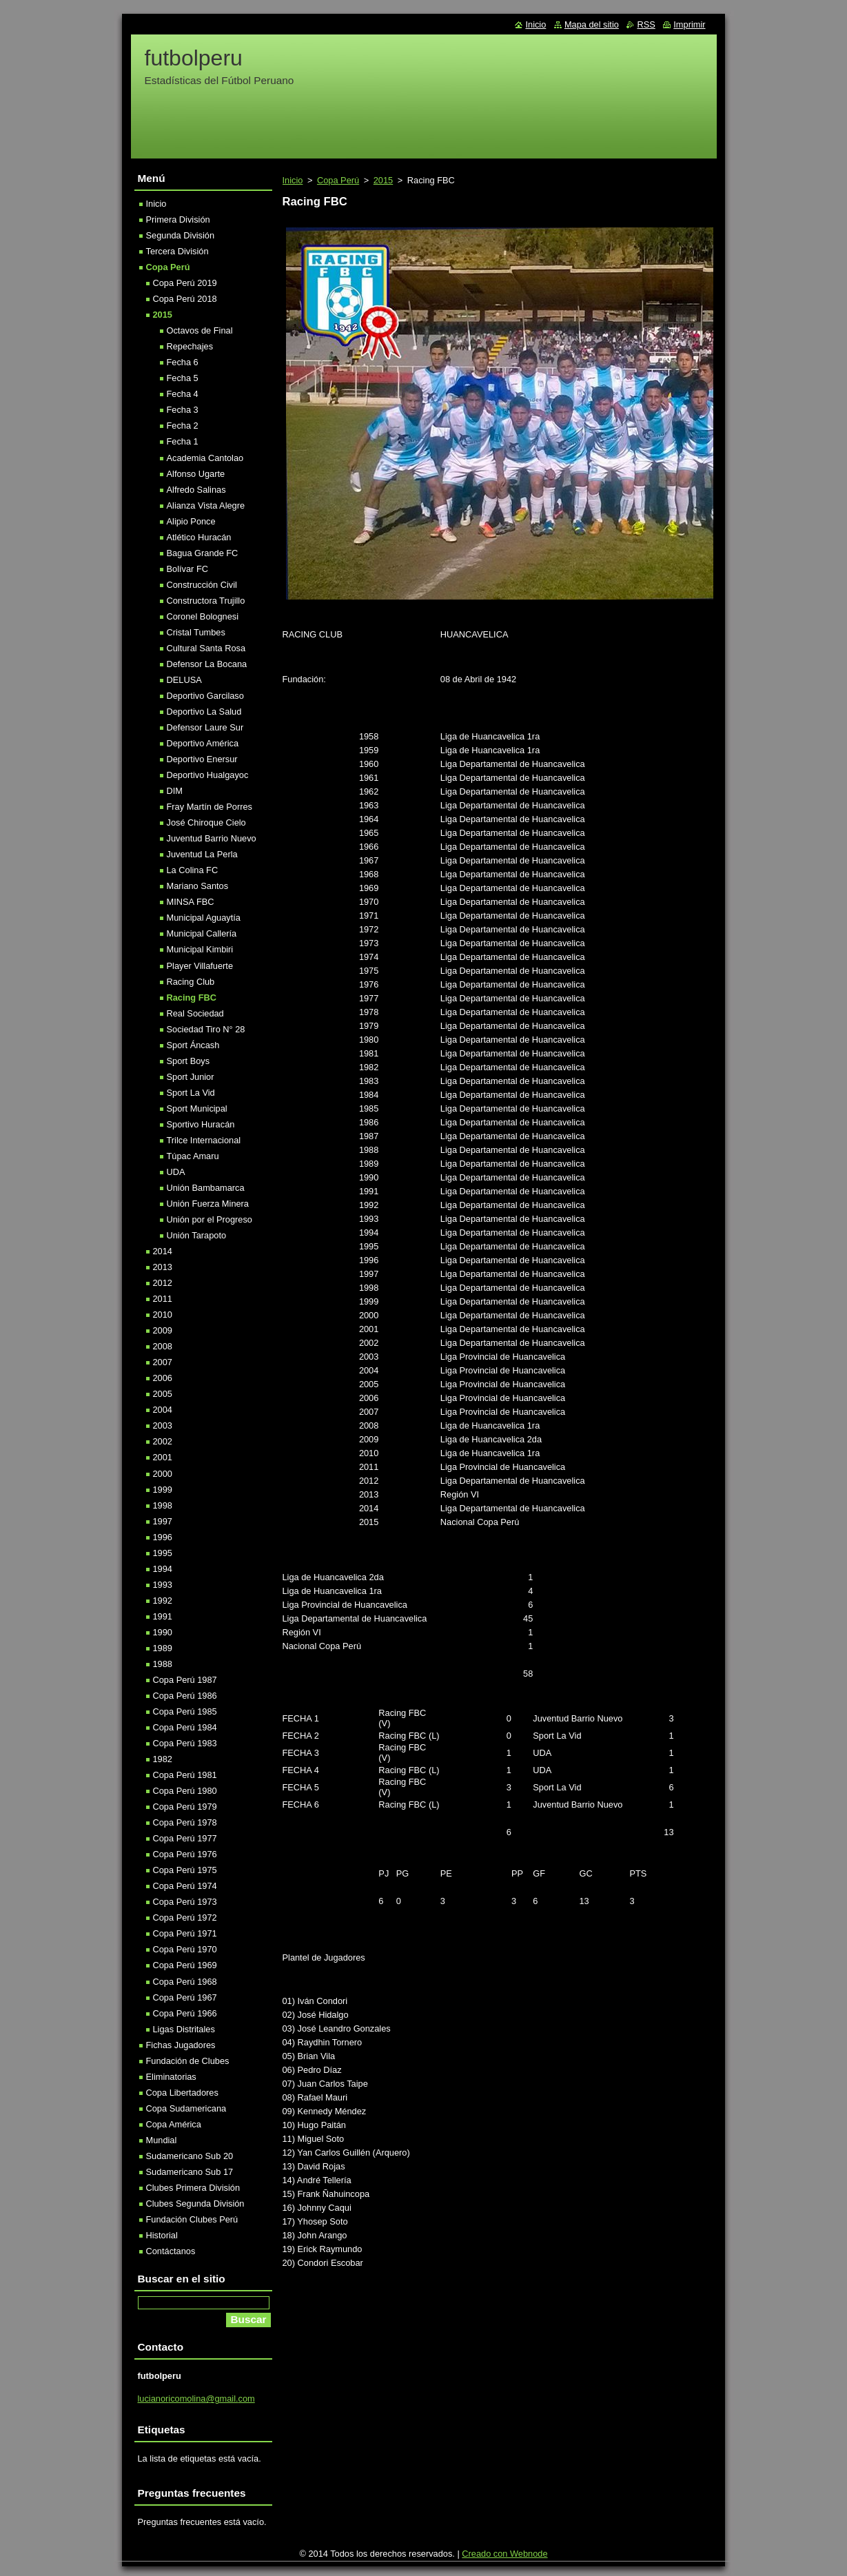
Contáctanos (171, 2251)
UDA (176, 1172)
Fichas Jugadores (181, 2045)
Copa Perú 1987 (185, 1680)
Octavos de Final (200, 330)
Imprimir (689, 24)
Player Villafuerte (200, 966)
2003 (162, 1425)
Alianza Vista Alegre (206, 505)
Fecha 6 (182, 362)
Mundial (161, 2140)
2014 (162, 1251)
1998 (162, 1505)
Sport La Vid (191, 1092)
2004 (162, 1409)
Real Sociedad (195, 1013)
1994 (162, 1569)
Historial (162, 2235)
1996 (162, 1537)
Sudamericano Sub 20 (190, 2156)
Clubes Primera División (193, 2188)
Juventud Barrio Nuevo (211, 838)
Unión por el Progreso (209, 1219)
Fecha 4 (182, 394)
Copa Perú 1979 (185, 1806)
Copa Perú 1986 (185, 1695)
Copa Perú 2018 (185, 299)
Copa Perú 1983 (185, 1743)
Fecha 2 (182, 425)
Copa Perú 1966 (185, 2013)
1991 (162, 1616)
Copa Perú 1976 (185, 1854)
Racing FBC (192, 997)
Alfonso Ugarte (196, 474)
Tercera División (177, 251)
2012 (162, 1283)
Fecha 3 (182, 410)
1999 (162, 1489)
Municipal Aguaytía (204, 917)
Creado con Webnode (504, 2553)
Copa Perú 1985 (185, 1711)
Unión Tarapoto (197, 1235)
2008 (162, 1346)
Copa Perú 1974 (185, 1886)
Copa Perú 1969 (185, 1965)
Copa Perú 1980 (185, 1791)
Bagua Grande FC (202, 553)
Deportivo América (203, 743)
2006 (162, 1378)
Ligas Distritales (184, 2029)
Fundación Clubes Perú (192, 2219)
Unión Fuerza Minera (208, 1203)
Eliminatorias (171, 2077)
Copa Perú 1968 (185, 1981)
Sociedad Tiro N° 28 (206, 1029)
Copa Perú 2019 (185, 283)
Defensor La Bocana (207, 664)
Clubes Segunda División (195, 2203)
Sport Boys (188, 1061)
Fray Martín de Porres (209, 806)
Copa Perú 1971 (185, 1933)
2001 (162, 1457)
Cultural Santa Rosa (206, 648)
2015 (383, 180)
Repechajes (190, 346)
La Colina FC (192, 870)
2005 (162, 1394)
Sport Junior (190, 1077)
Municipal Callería (202, 933)
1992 (162, 1600)
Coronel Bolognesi (203, 616)
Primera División (178, 219)
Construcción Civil (202, 585)
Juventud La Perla (202, 854)
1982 (162, 1759)
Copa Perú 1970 (185, 1949)
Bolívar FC (187, 569)
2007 (162, 1362)
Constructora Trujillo (206, 600)
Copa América (173, 2124)
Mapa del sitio (591, 24)
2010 (162, 1314)
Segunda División (180, 235)
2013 (162, 1267)
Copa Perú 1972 (185, 1917)
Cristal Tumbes (196, 632)
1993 (162, 1585)
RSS (646, 24)
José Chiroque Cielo (206, 822)
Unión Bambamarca (206, 1188)
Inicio (293, 180)
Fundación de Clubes (187, 2061)
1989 (162, 1648)
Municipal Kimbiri (200, 949)
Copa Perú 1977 (185, 1838)
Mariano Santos (198, 886)
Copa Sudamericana (186, 2108)
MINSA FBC (190, 902)
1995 (162, 1553)
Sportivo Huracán (201, 1124)
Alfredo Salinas (196, 489)
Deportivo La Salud (204, 711)
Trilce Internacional (204, 1140)
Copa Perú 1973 (185, 1902)
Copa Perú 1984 (185, 1727)
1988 (162, 1664)
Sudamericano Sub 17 (190, 2172)
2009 (162, 1330)
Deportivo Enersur (202, 759)
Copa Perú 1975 (185, 1870)
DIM (175, 791)
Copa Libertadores (182, 2092)
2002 (162, 1441)
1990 (162, 1632)
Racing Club (191, 982)
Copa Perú (338, 180)
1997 (162, 1521)
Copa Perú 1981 (185, 1775)
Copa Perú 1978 (185, 1822)
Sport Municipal (197, 1108)
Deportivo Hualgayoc (208, 775)
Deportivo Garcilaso (205, 696)
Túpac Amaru (193, 1156)
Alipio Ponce (191, 521)
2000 (162, 1474)
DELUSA (184, 680)
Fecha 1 (182, 441)
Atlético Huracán (199, 537)
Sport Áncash (193, 1045)
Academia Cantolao (205, 458)
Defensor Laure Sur (205, 727)
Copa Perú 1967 (185, 1997)
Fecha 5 (182, 378)
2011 (162, 1299)
